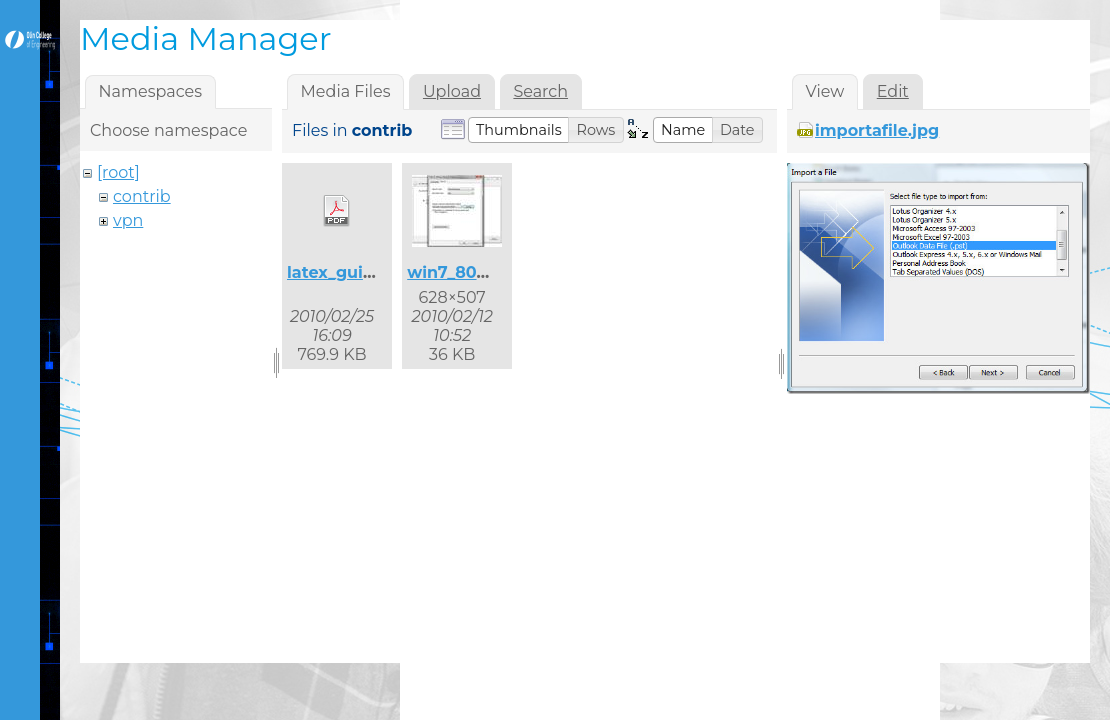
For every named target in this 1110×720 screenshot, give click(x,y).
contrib (142, 196)
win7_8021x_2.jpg (479, 272)
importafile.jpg (877, 130)
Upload (452, 91)
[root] (118, 172)
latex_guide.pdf (352, 272)
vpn (128, 220)
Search (540, 91)
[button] (519, 130)
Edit (893, 91)
